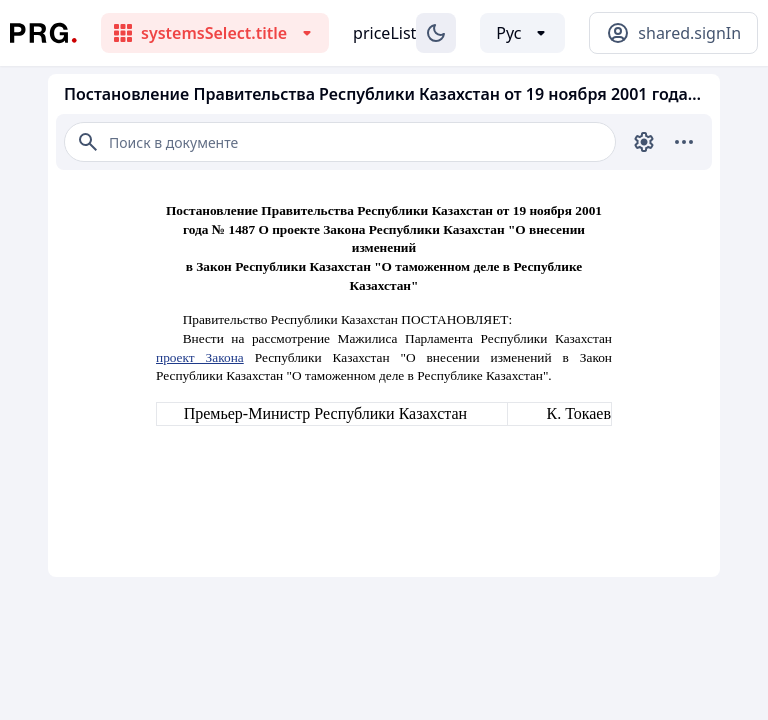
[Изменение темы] (436, 33)
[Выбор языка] (522, 33)
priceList (384, 33)
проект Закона (200, 357)
